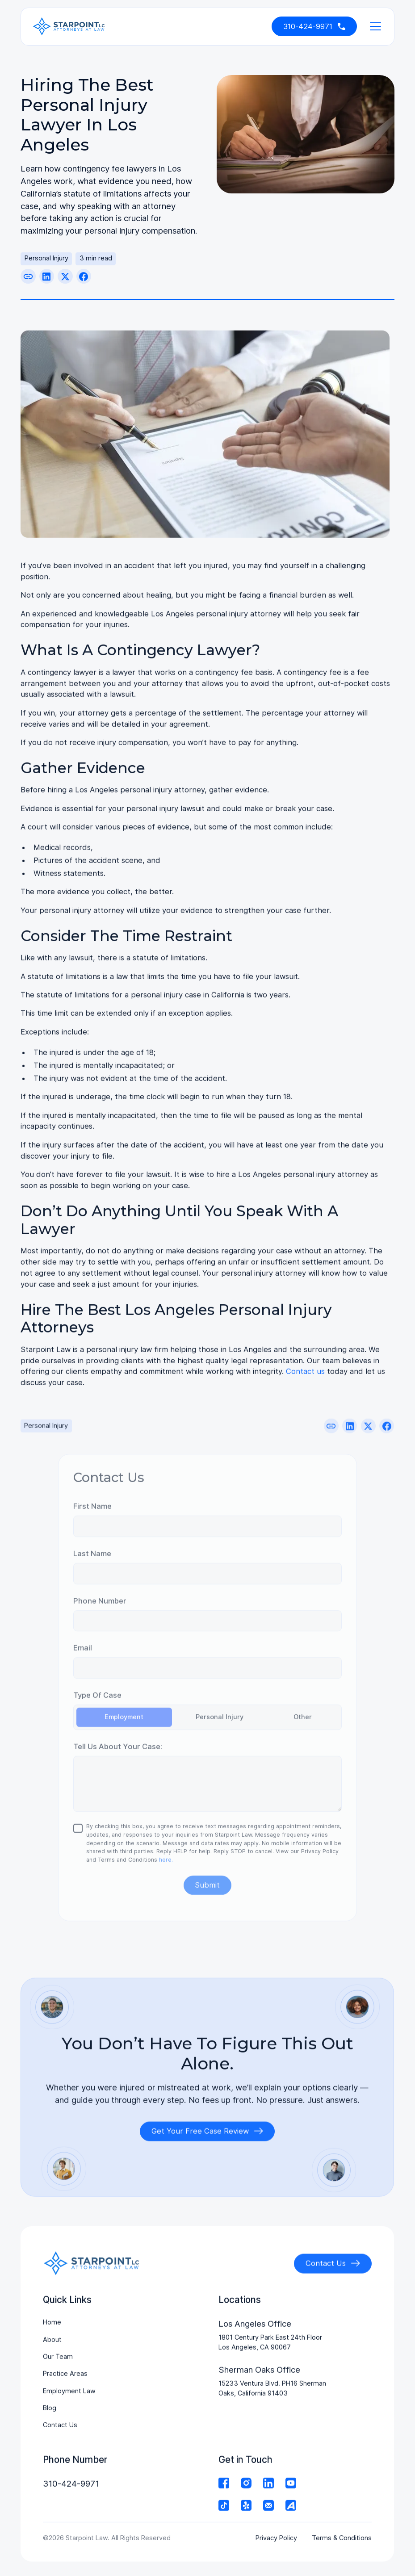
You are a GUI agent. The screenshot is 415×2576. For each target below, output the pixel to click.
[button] (373, 26)
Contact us (305, 1374)
